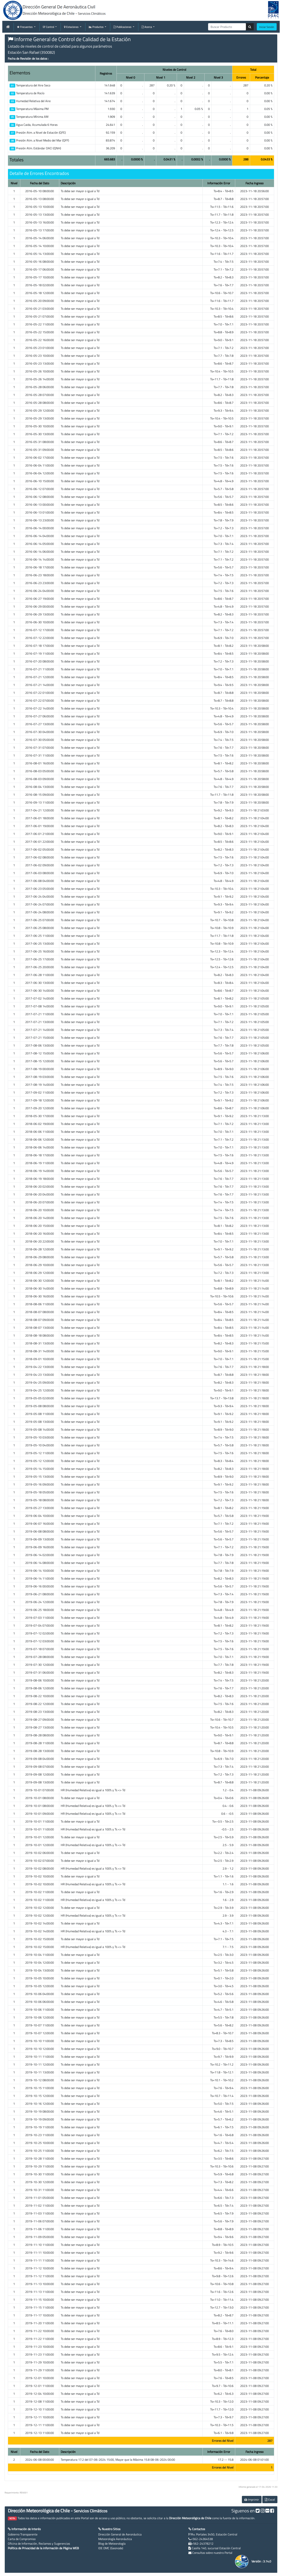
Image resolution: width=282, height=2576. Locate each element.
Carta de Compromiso (22, 2539)
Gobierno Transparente (22, 2534)
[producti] (227, 26)
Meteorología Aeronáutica (115, 2539)
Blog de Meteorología (112, 2543)
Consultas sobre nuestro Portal (212, 2552)
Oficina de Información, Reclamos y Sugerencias (39, 2543)
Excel (270, 2499)
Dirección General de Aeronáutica (120, 2534)
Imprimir (251, 2499)
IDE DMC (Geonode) (110, 2548)
